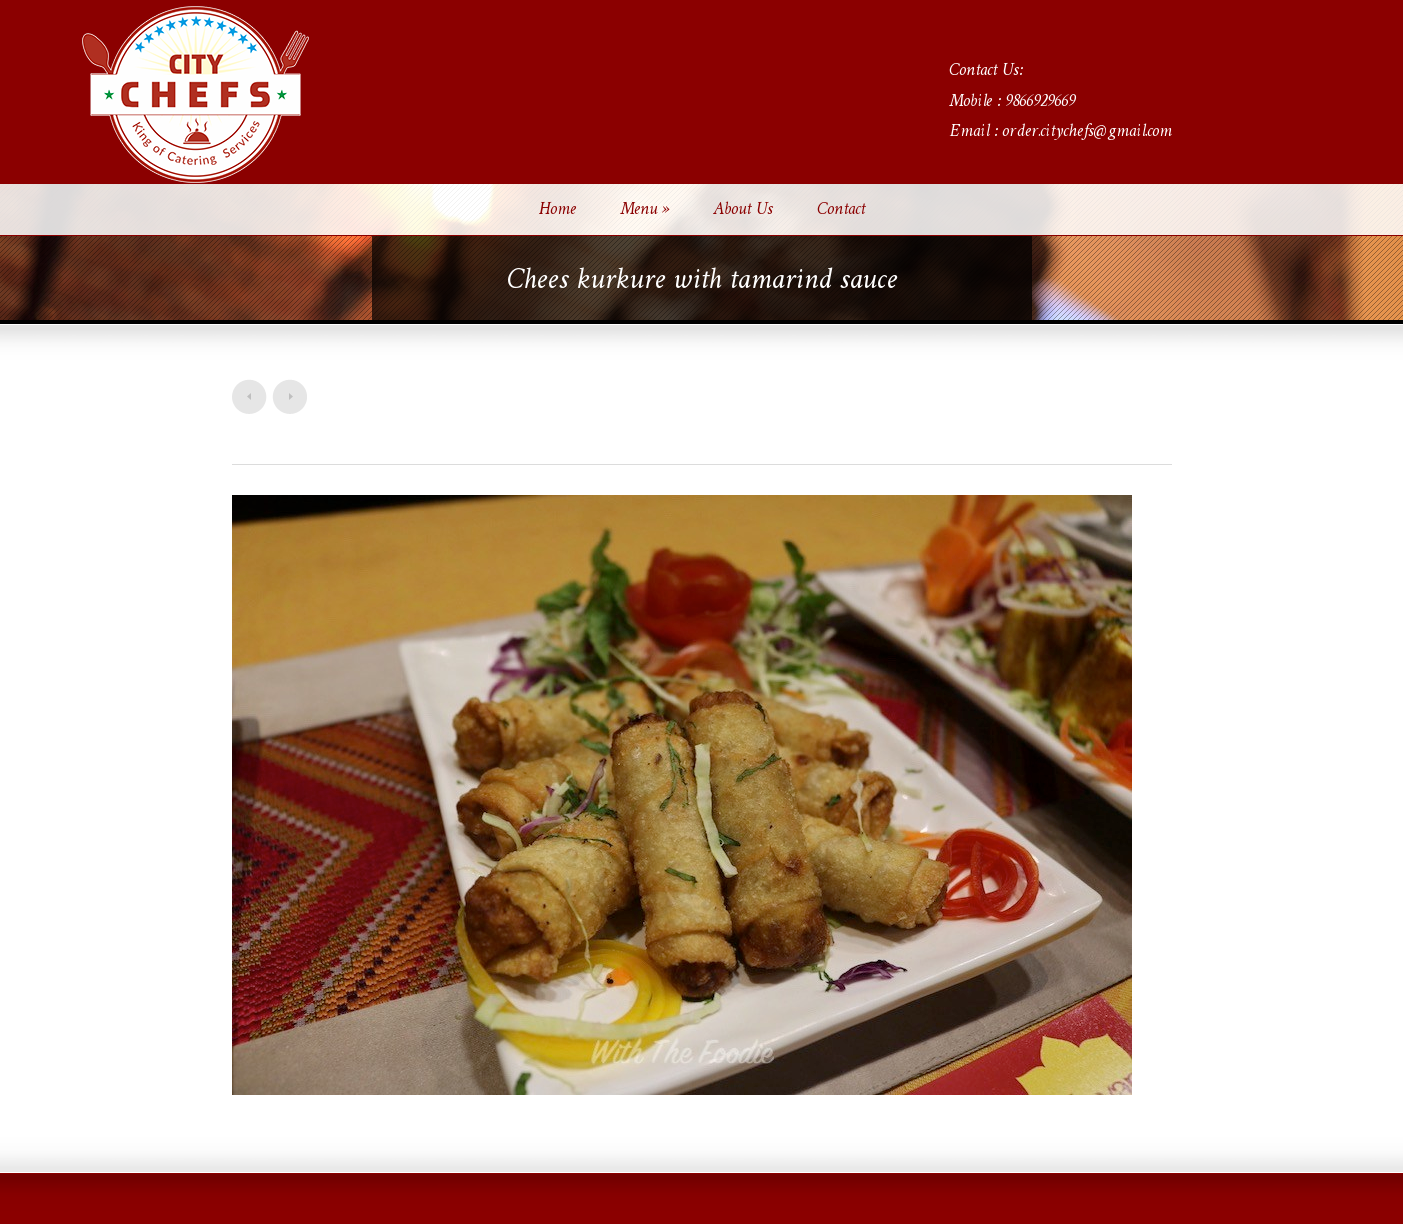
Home (557, 210)
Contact (841, 210)
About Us (743, 210)
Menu (644, 210)
